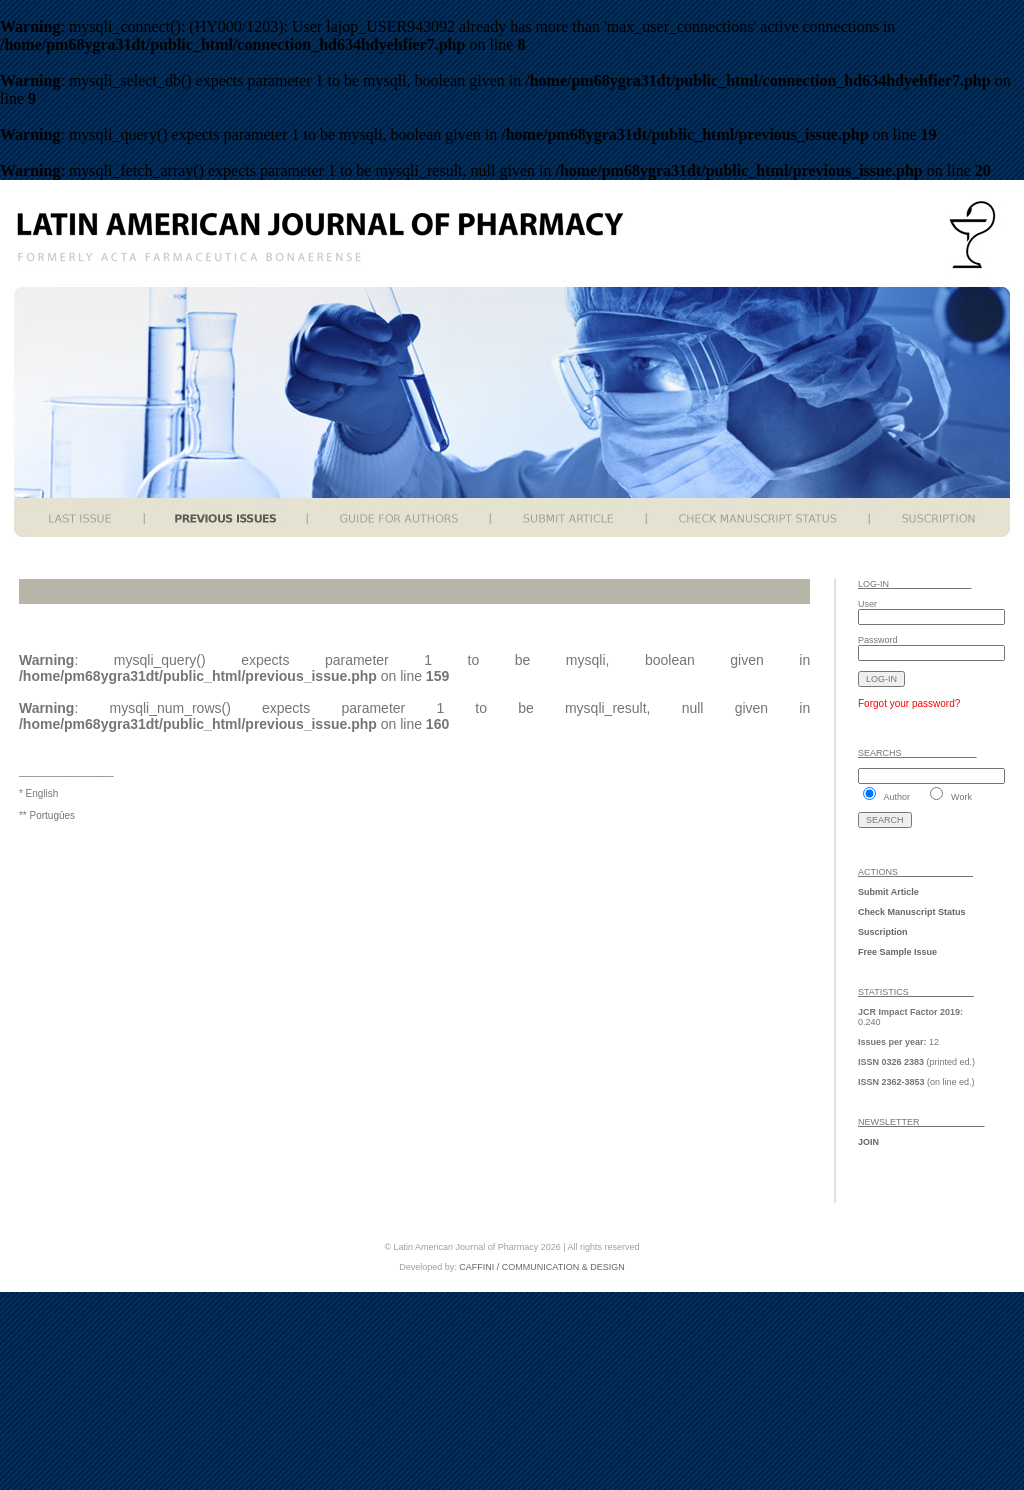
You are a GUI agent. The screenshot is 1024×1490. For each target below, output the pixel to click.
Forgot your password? (909, 703)
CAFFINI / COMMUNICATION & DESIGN (541, 1267)
